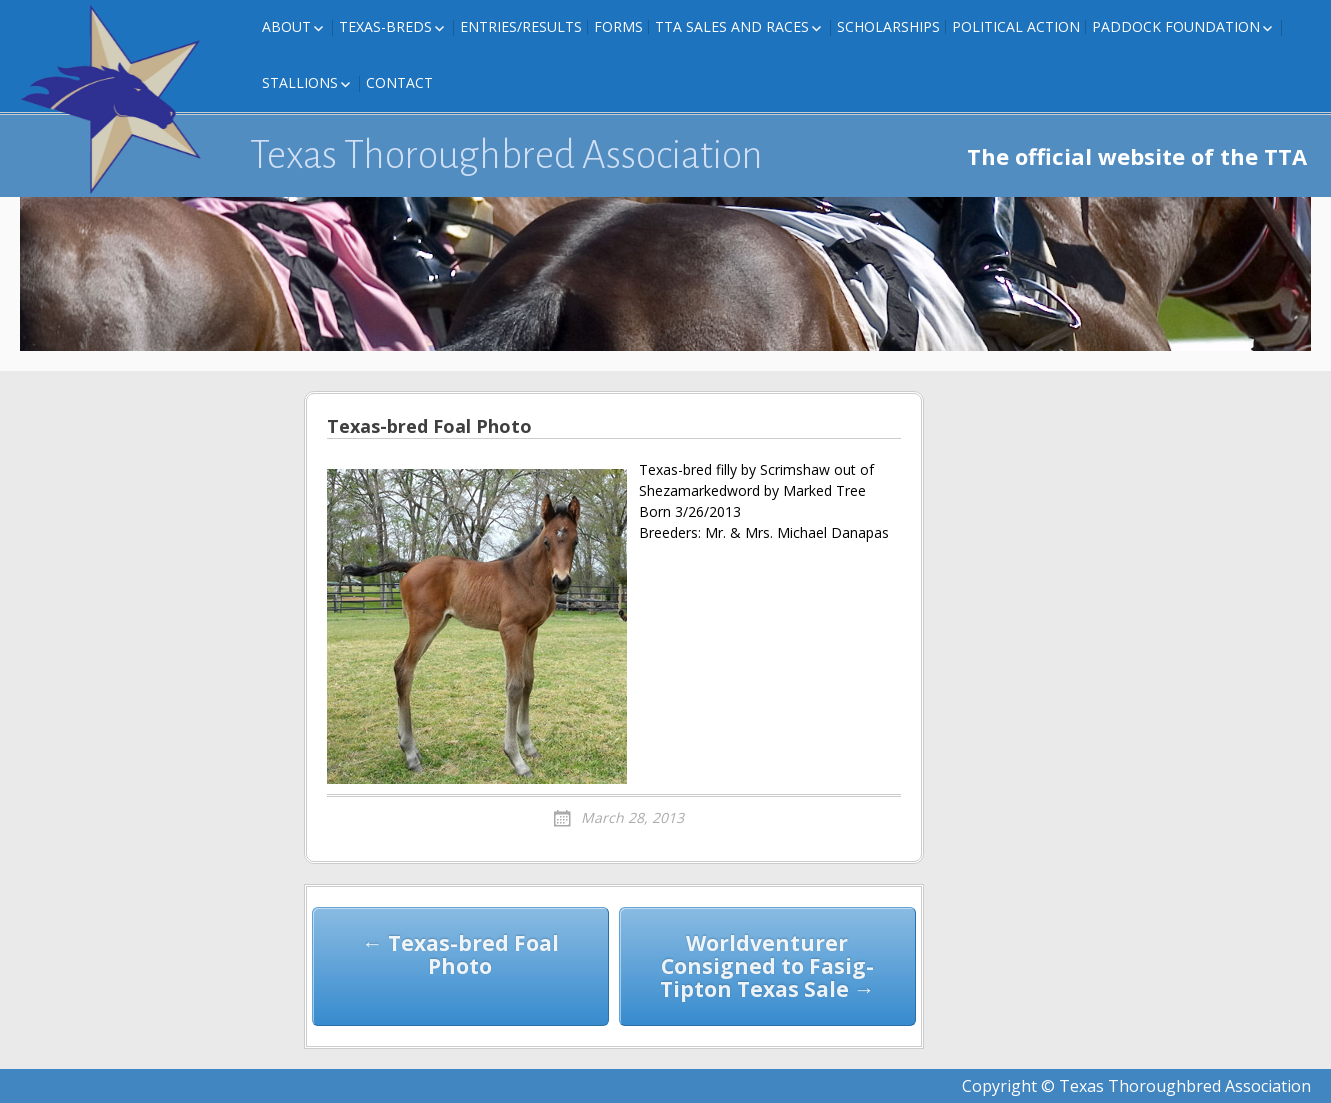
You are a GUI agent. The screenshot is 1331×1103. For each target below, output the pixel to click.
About (286, 26)
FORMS (618, 26)
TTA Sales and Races (732, 26)
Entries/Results (521, 26)
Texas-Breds (385, 26)
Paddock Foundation (1176, 26)
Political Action (1016, 26)
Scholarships (888, 26)
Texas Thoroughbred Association (506, 155)
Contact (399, 82)
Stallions (300, 82)
